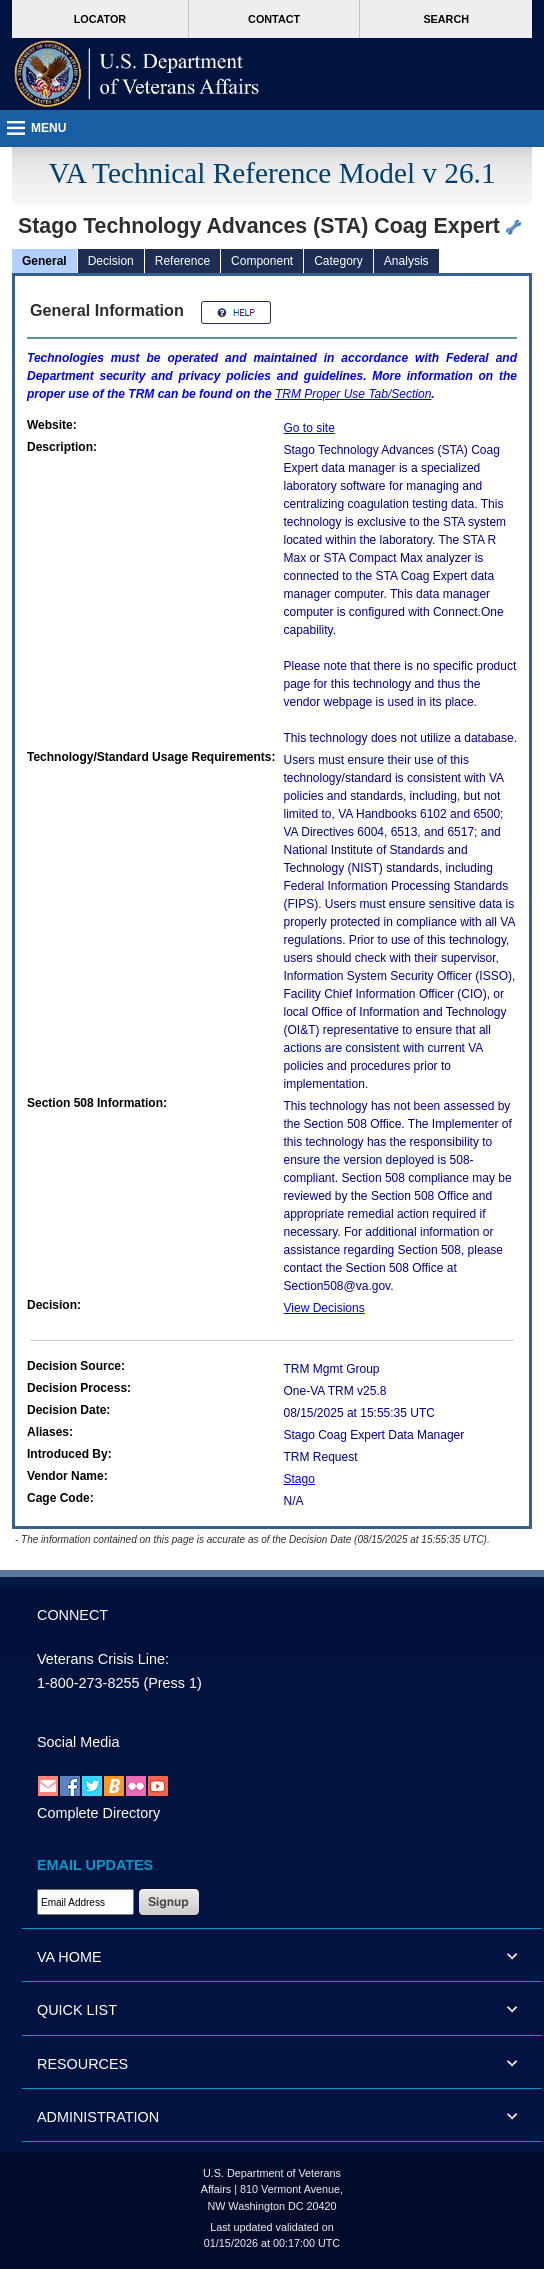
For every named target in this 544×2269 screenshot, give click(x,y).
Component (262, 261)
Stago (299, 1479)
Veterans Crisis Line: (103, 1659)
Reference (182, 261)
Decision (111, 261)
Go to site (309, 428)
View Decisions (324, 1308)
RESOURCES (82, 2064)
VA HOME (69, 1957)
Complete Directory (98, 1813)
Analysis (406, 261)
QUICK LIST (77, 2010)
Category (338, 261)
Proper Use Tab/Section (353, 394)
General (44, 261)
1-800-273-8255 (88, 1683)
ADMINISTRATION (98, 2117)
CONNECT (72, 1615)
